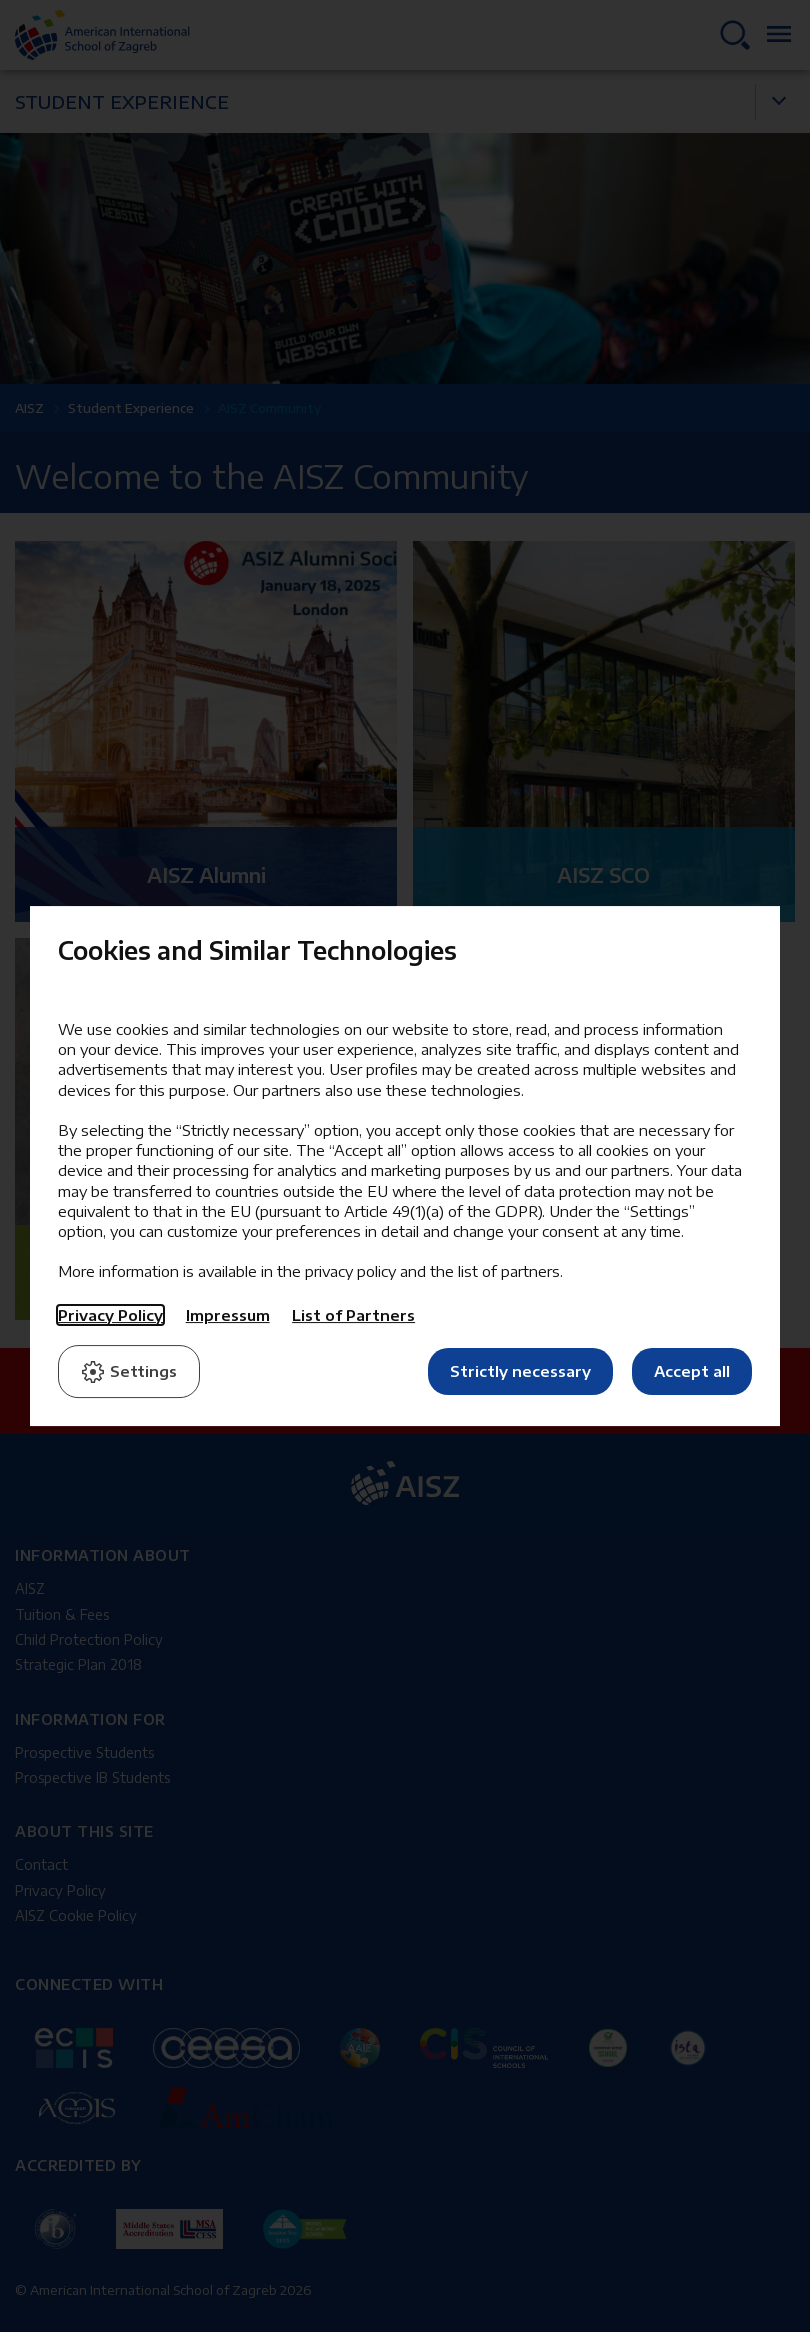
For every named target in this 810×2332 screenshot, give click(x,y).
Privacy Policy (110, 1315)
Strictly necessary (520, 1371)
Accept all (692, 1371)
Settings (129, 1372)
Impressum (228, 1315)
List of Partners (353, 1315)
